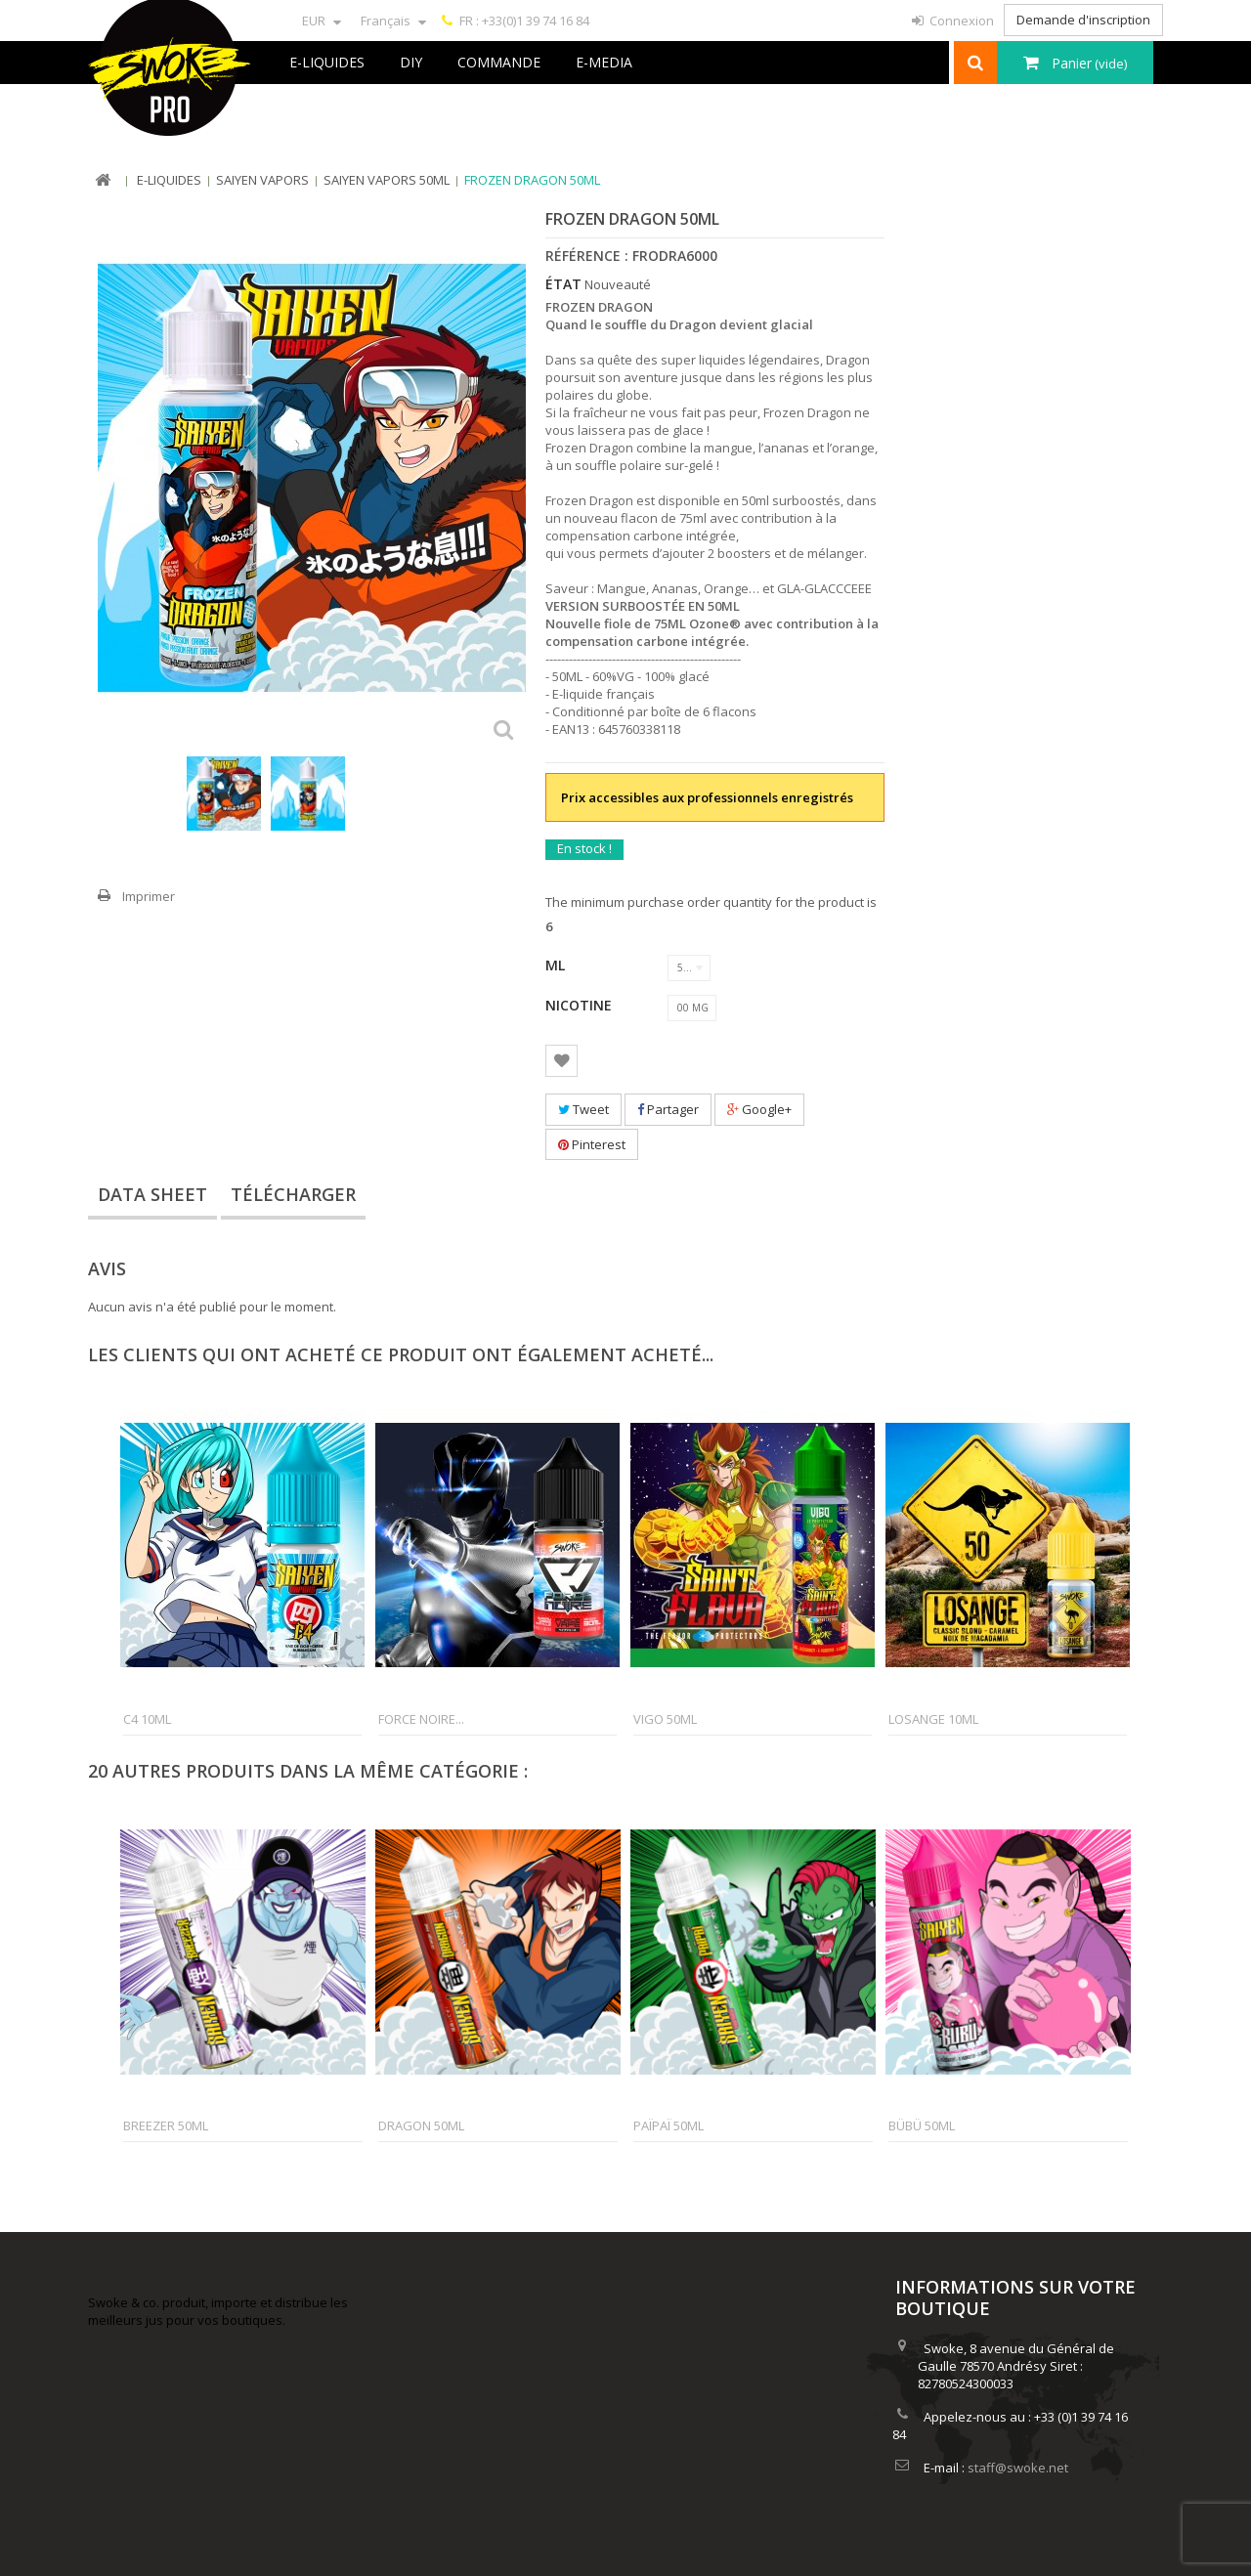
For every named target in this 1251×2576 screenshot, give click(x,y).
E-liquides (327, 62)
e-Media (604, 62)
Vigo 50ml (665, 1719)
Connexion (960, 20)
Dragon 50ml (421, 2125)
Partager (668, 1109)
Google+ (759, 1109)
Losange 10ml (933, 1719)
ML (557, 965)
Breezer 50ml (165, 2125)
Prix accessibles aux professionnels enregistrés (707, 797)
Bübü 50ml (921, 2125)
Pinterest (592, 1144)
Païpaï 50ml (668, 2125)
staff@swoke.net (1018, 2467)
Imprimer (148, 896)
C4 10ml (147, 1719)
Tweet (583, 1109)
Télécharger (293, 1194)
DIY (411, 62)
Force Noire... (421, 1719)
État (563, 284)
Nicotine (580, 1005)
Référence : (586, 256)
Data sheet (152, 1194)
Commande (498, 62)
